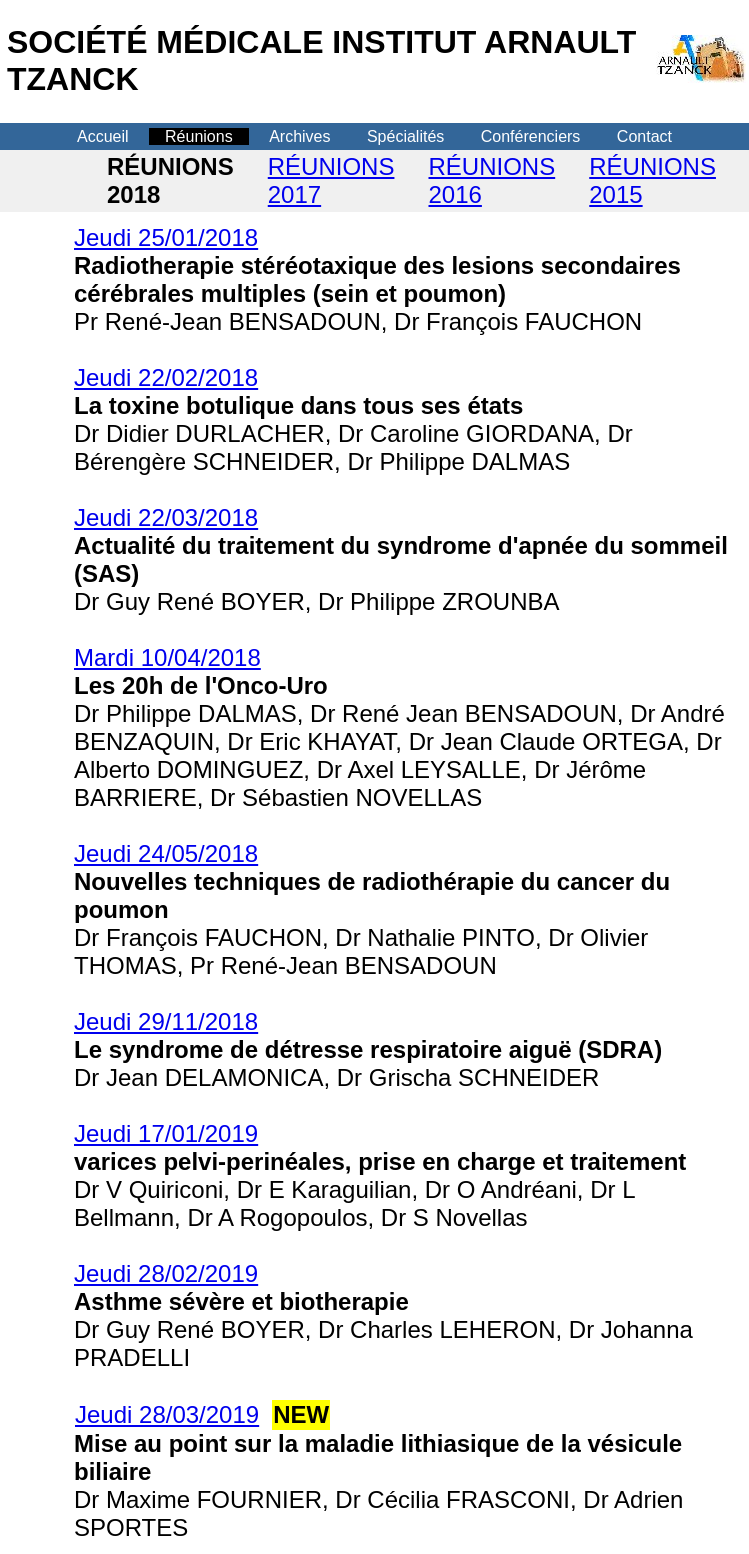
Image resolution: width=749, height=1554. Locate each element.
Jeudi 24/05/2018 (166, 853)
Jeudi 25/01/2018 (166, 237)
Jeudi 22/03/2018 (166, 517)
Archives (299, 136)
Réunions (199, 136)
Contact (644, 136)
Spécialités (405, 136)
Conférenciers (531, 136)
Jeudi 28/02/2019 (166, 1273)
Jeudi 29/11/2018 (166, 1021)
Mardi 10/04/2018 (167, 657)
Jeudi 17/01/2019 (166, 1133)
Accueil (103, 136)
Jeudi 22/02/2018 (166, 377)
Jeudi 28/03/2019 (167, 1414)
